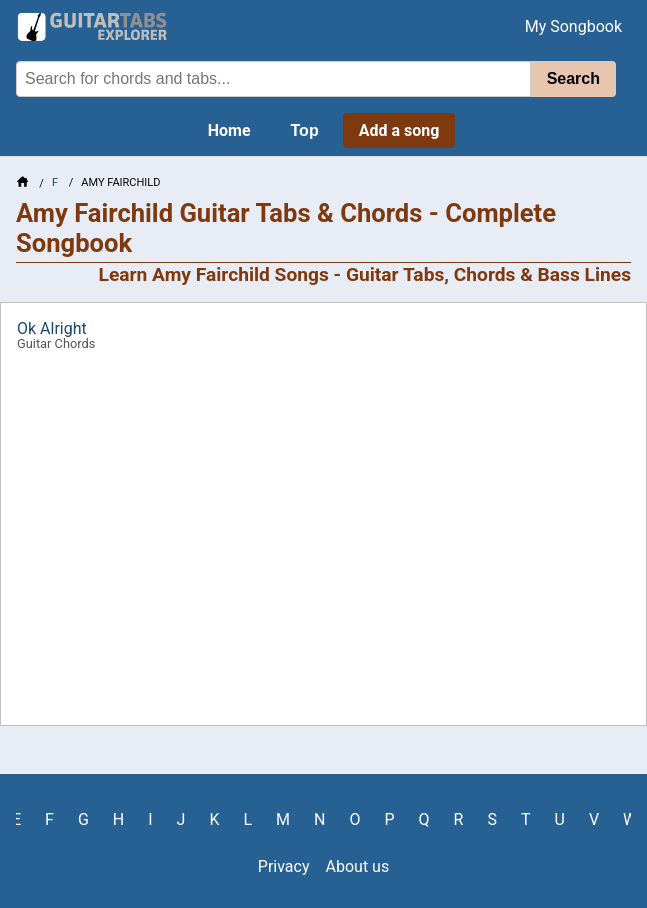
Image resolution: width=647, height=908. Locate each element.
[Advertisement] (323, 545)
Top (305, 130)
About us (358, 866)
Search (573, 78)
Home (229, 130)
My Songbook (573, 26)
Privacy (284, 866)
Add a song (399, 130)
